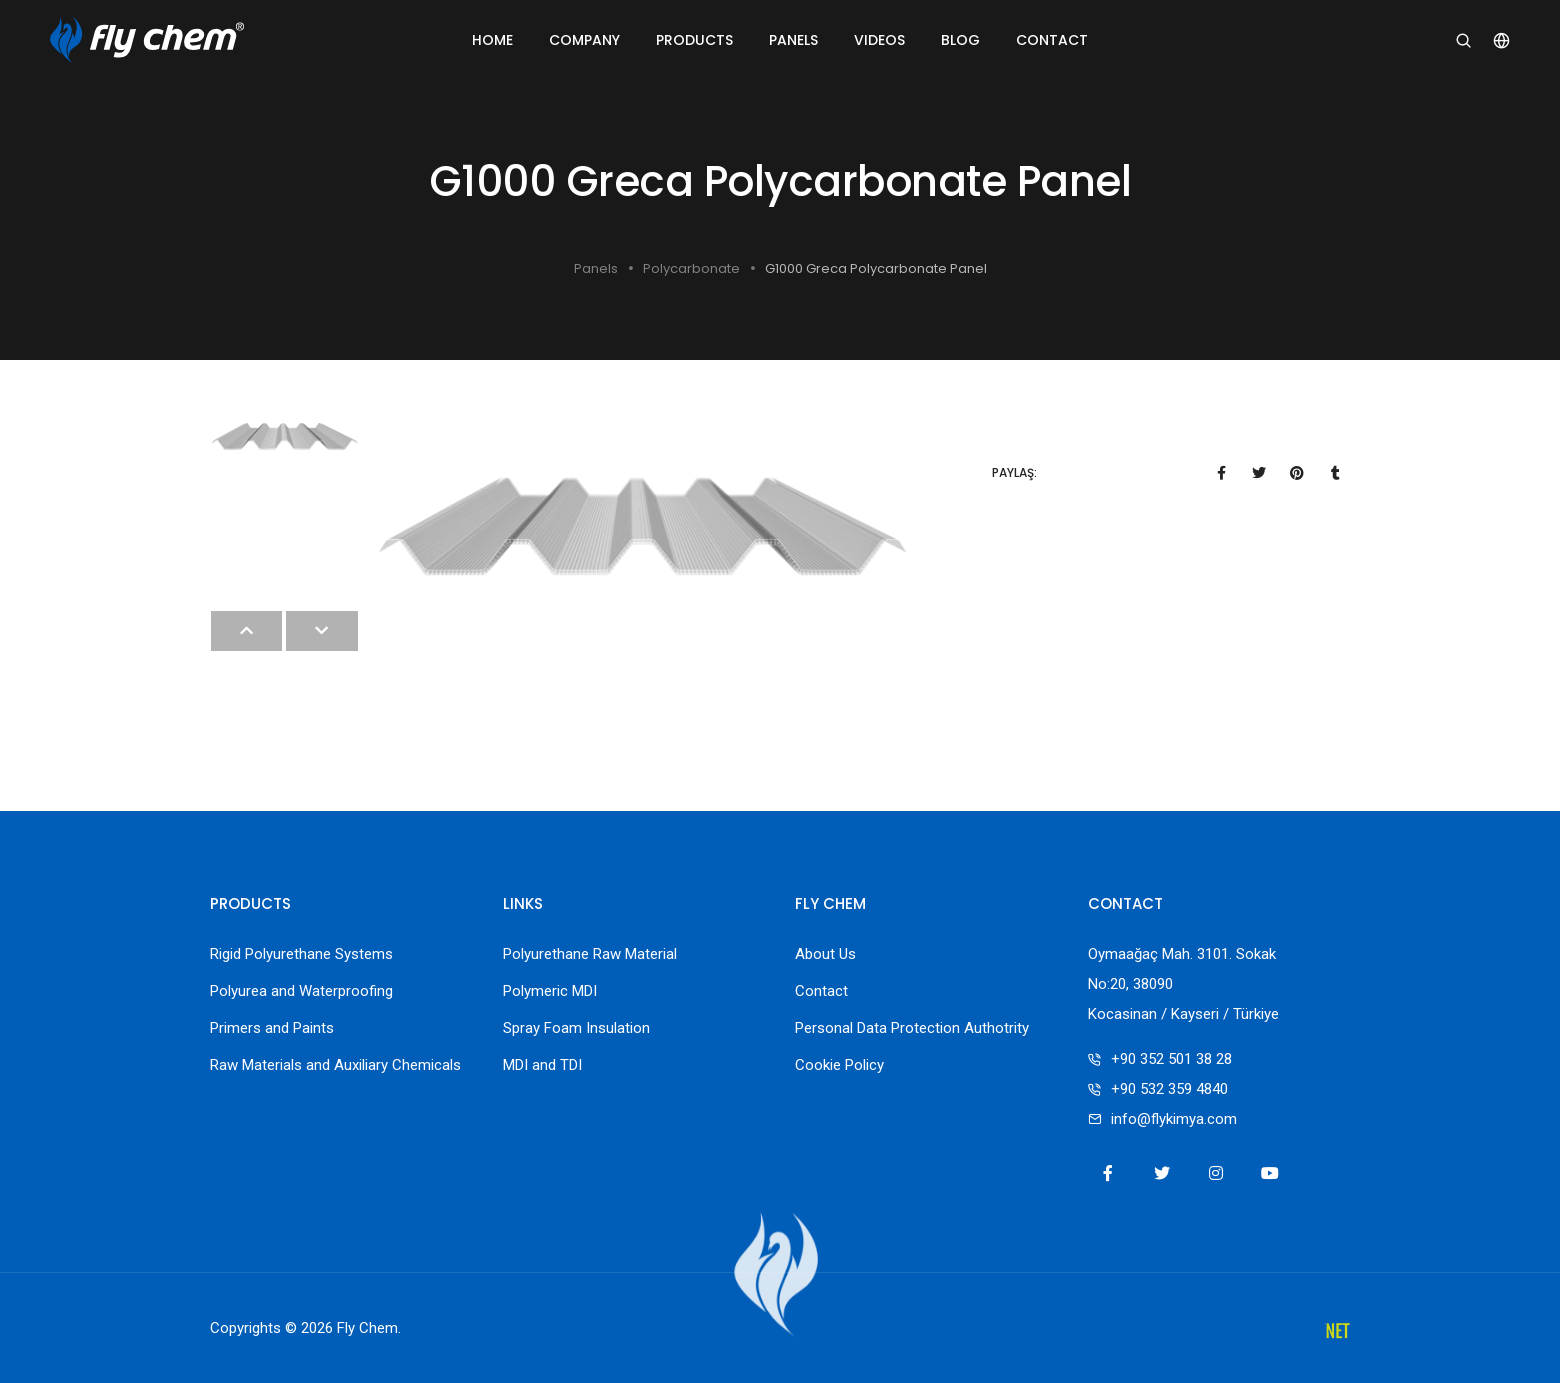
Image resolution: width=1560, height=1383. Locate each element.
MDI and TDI (542, 1065)
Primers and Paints (272, 1028)
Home (492, 40)
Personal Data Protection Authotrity (912, 1028)
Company (584, 40)
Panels (793, 40)
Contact (1052, 40)
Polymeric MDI (550, 991)
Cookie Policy (839, 1065)
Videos (879, 40)
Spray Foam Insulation (576, 1028)
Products (694, 40)
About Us (825, 954)
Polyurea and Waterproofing (301, 991)
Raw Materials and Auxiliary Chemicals (335, 1065)
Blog (960, 40)
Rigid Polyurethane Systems (301, 954)
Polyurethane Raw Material (590, 954)
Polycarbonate (691, 268)
